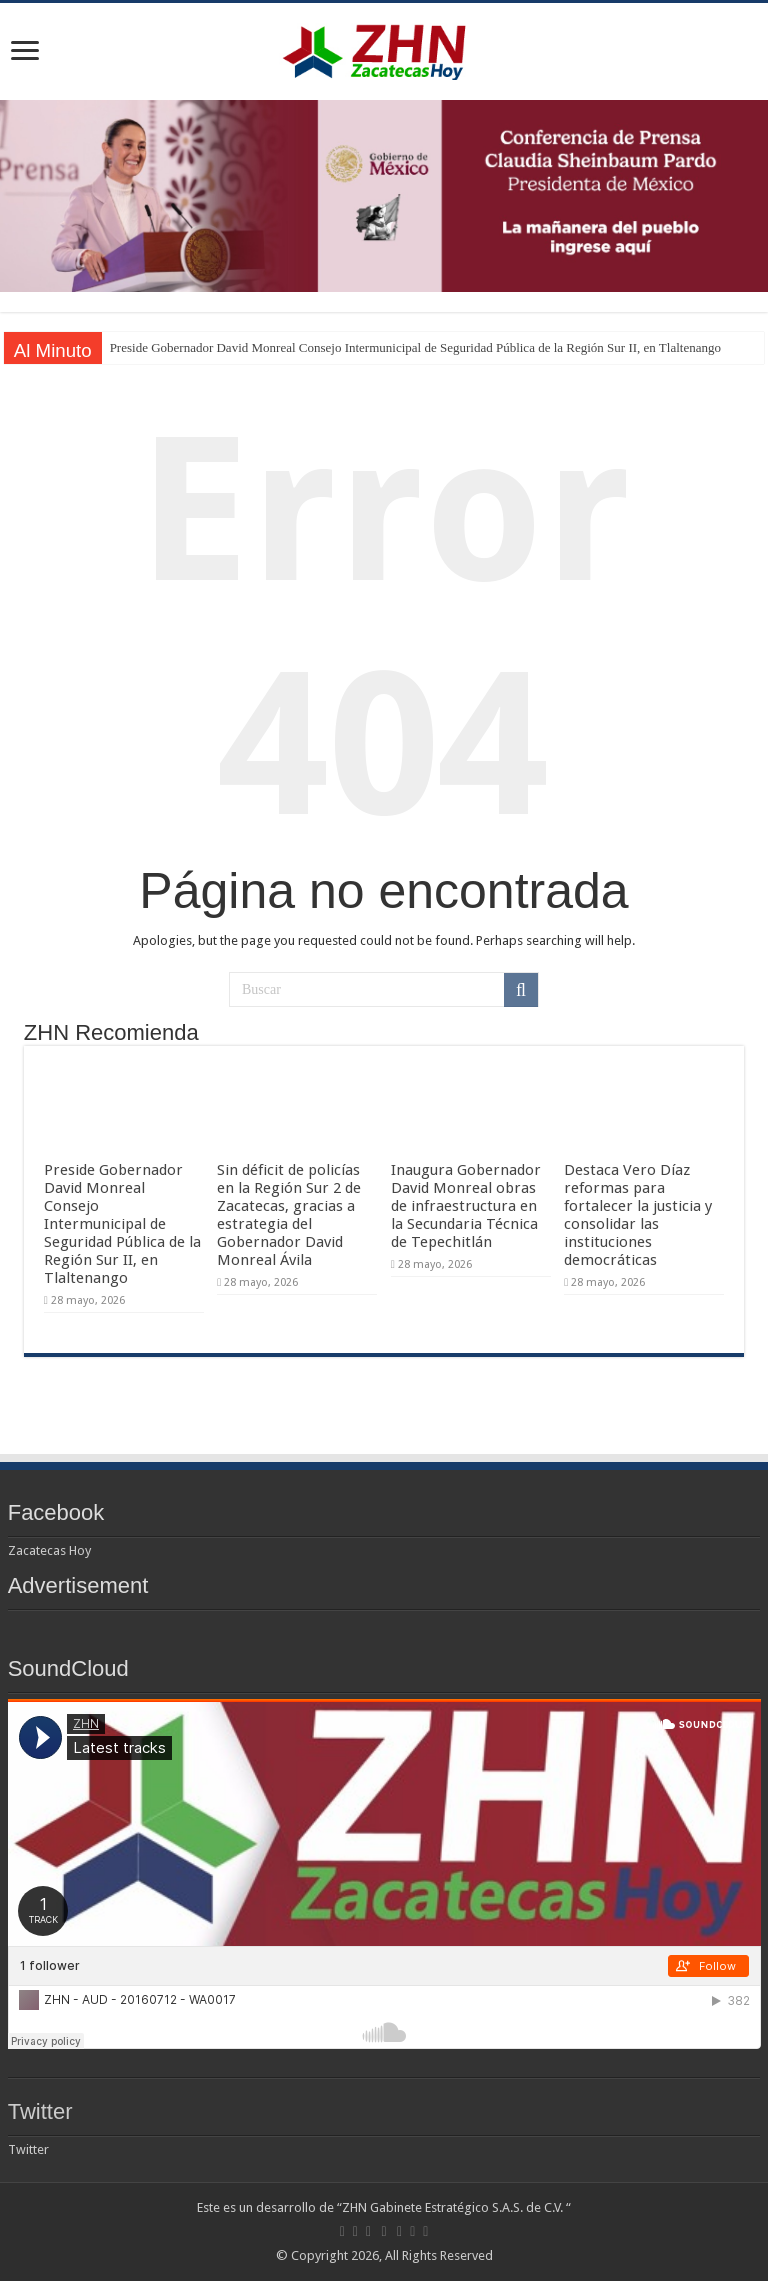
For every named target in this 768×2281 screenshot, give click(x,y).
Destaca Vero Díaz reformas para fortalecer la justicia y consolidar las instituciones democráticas (638, 1215)
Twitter (40, 2111)
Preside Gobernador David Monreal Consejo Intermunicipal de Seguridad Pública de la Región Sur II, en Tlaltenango (415, 347)
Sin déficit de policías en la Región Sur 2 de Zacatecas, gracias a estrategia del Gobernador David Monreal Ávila (289, 1215)
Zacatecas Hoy (49, 1550)
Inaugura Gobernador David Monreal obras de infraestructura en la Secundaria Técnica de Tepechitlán (466, 1206)
